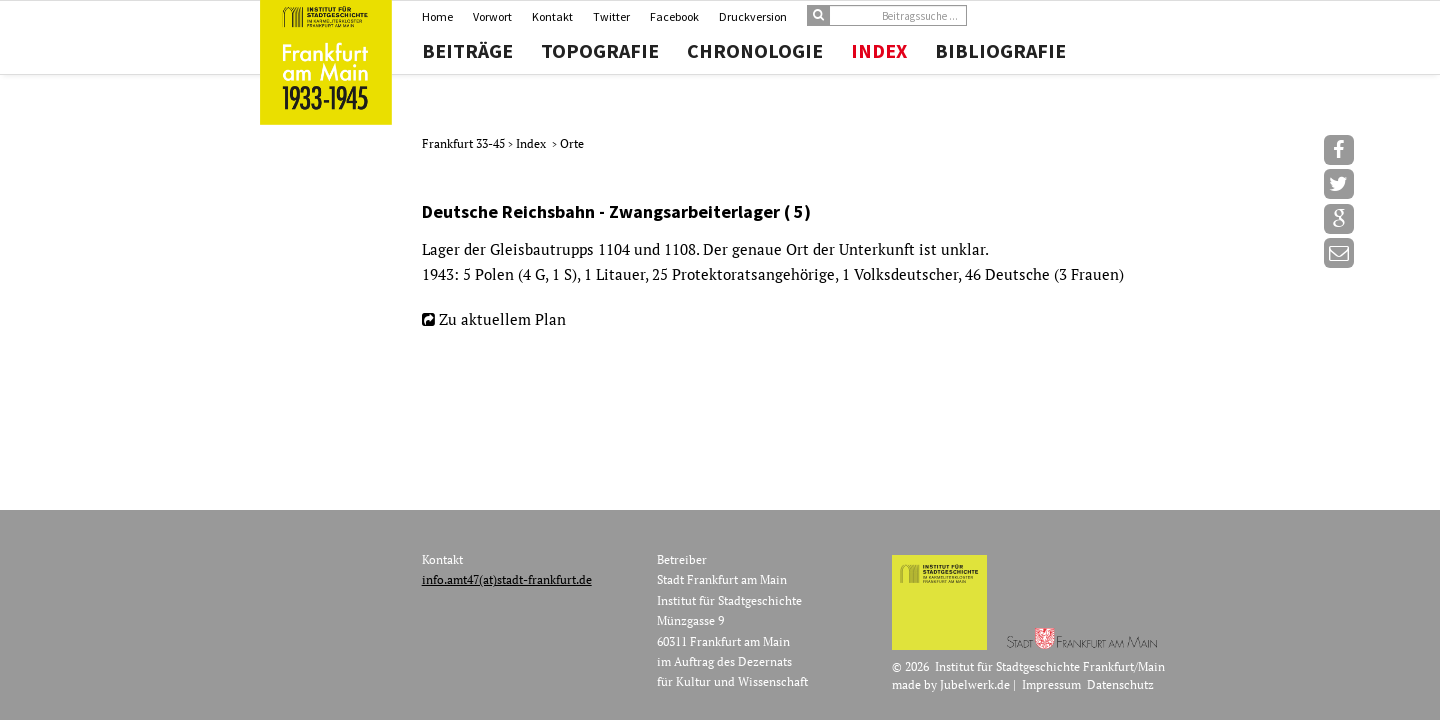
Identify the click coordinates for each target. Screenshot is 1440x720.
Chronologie (755, 51)
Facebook (674, 16)
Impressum (1051, 684)
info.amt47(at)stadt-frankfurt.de (507, 579)
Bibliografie (1000, 51)
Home (437, 16)
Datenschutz (1120, 684)
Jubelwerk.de (975, 684)
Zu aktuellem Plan (502, 319)
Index (879, 51)
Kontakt (552, 16)
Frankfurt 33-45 (465, 143)
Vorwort (492, 16)
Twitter (611, 16)
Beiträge (467, 51)
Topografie (600, 51)
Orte (572, 143)
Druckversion (753, 16)
